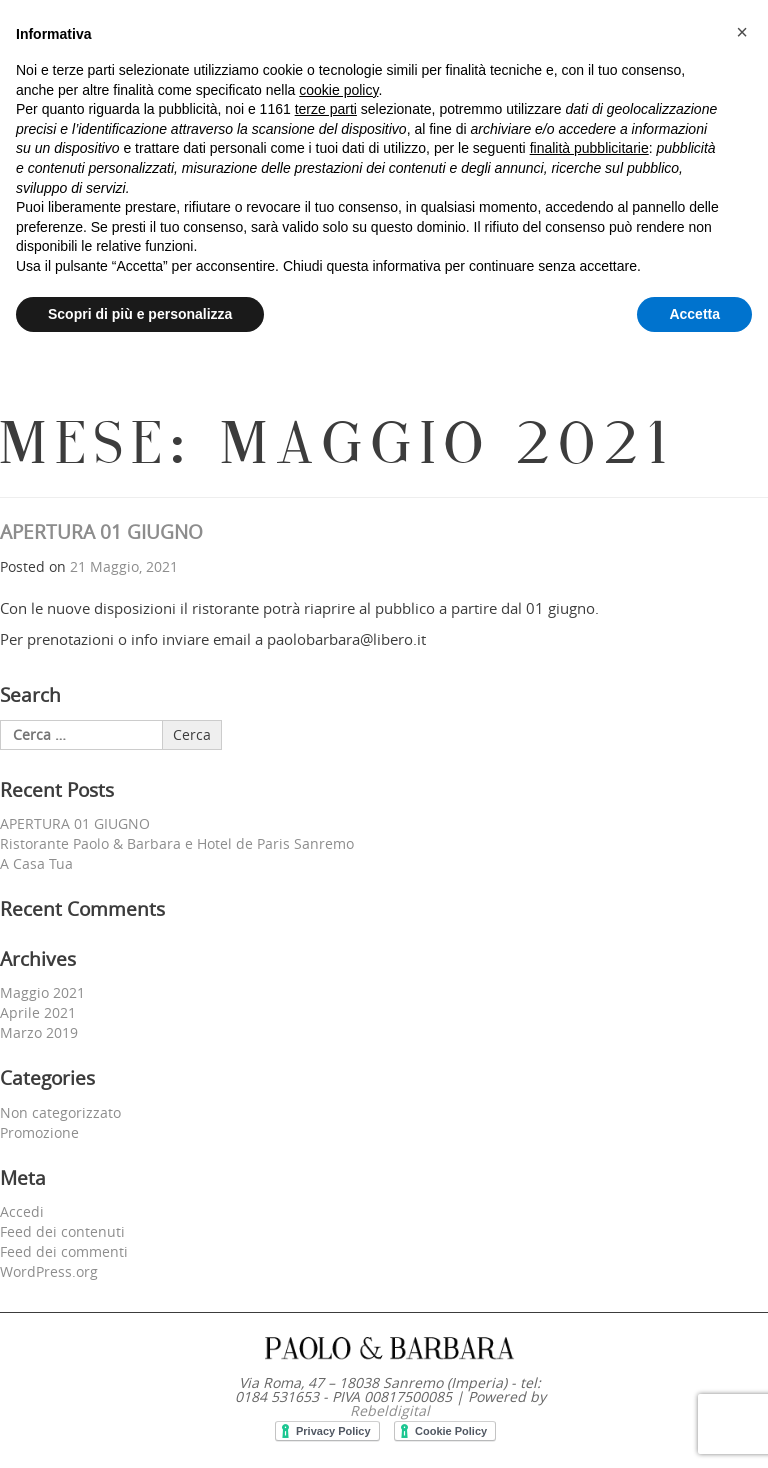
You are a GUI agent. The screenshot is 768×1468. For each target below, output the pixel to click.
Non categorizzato (60, 1112)
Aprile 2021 (38, 1012)
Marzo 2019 (39, 1032)
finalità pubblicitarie (589, 148)
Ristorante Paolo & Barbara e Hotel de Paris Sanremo (177, 843)
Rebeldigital (390, 1410)
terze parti (326, 109)
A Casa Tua (36, 863)
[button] (742, 32)
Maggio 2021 (42, 992)
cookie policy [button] (338, 90)
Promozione (39, 1132)
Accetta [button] (694, 314)
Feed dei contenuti (62, 1231)
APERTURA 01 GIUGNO (101, 532)
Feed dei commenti (64, 1251)
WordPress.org (49, 1271)
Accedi (22, 1211)
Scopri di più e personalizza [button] (140, 314)
